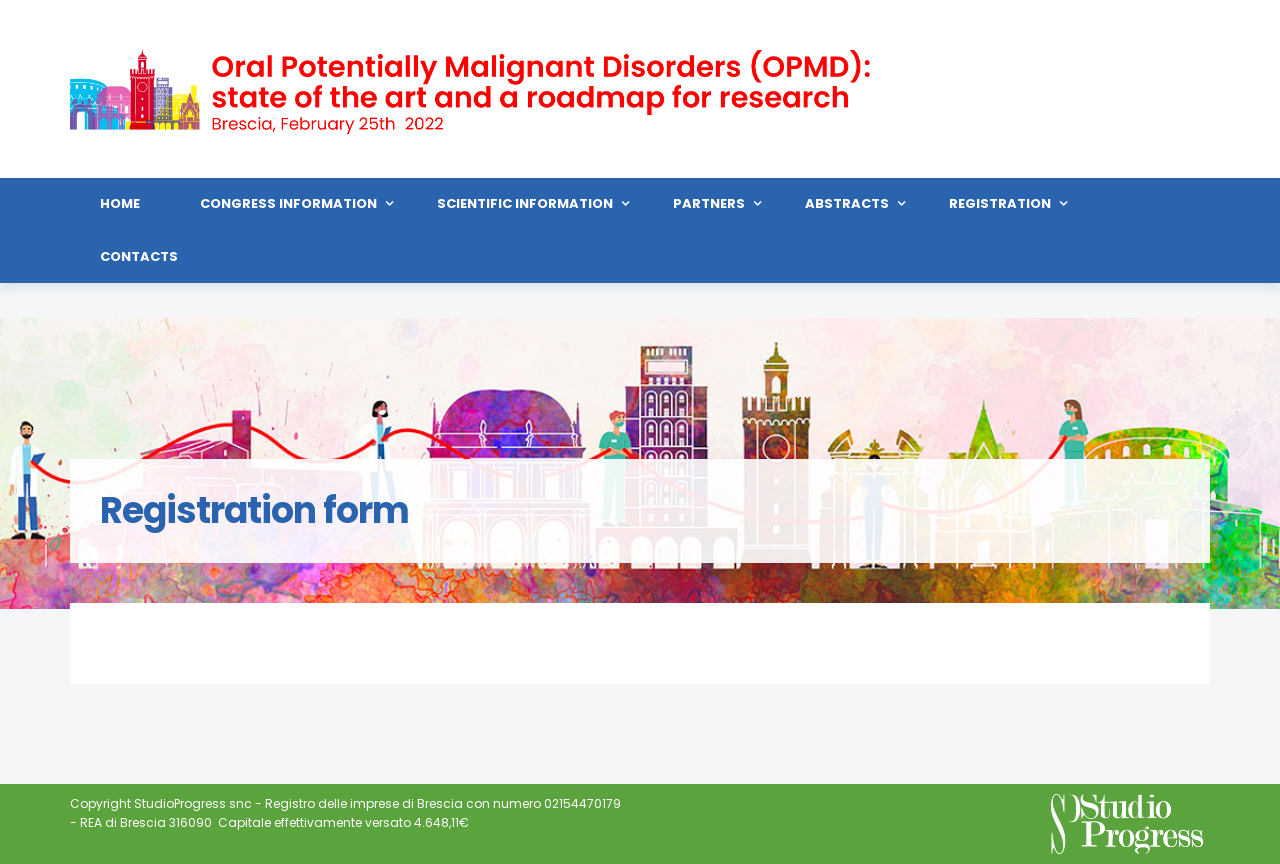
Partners (709, 203)
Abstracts (847, 203)
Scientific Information (525, 203)
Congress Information (288, 203)
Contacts (139, 256)
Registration (1000, 203)
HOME (120, 203)
